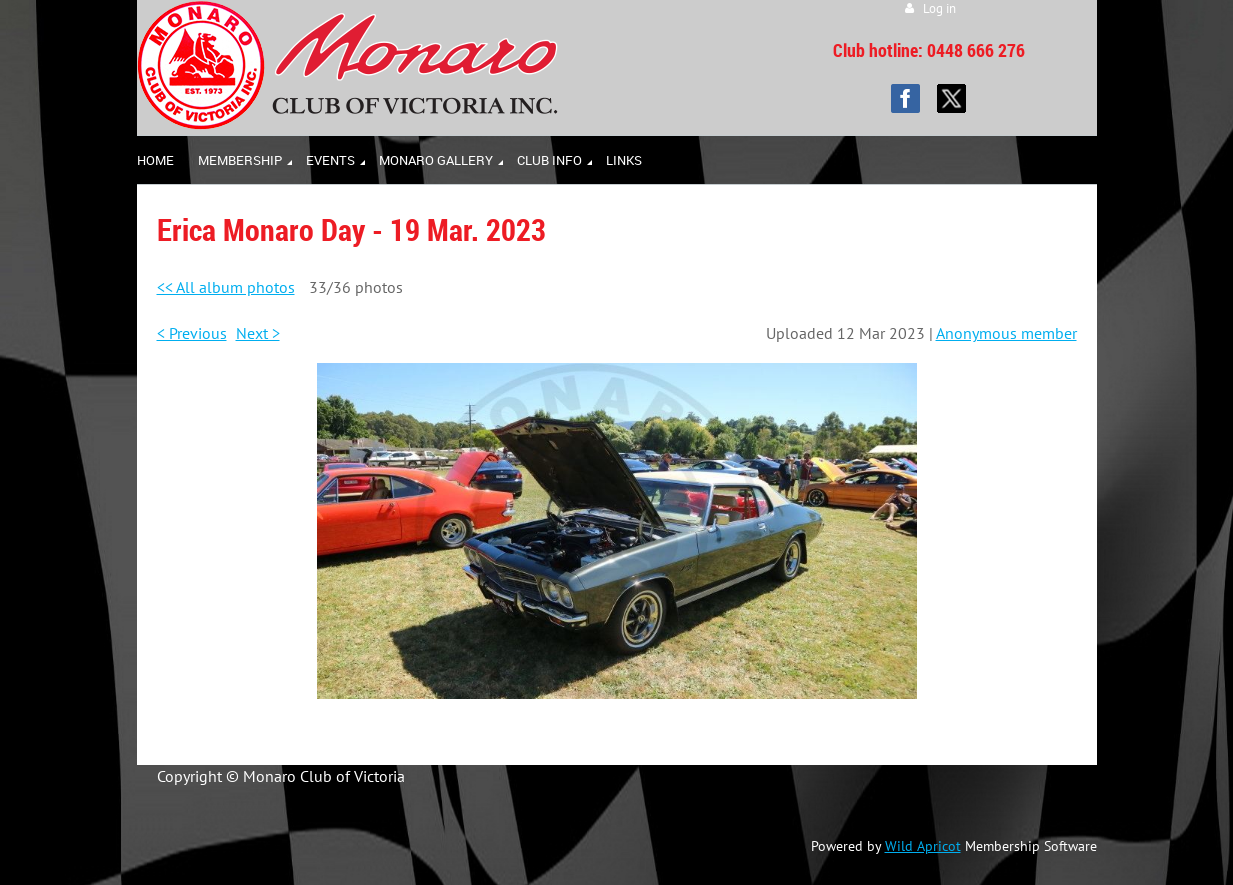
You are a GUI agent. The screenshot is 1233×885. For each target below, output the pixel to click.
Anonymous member (1006, 333)
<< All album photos (226, 287)
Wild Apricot (923, 846)
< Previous (192, 333)
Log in (939, 8)
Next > (258, 333)
